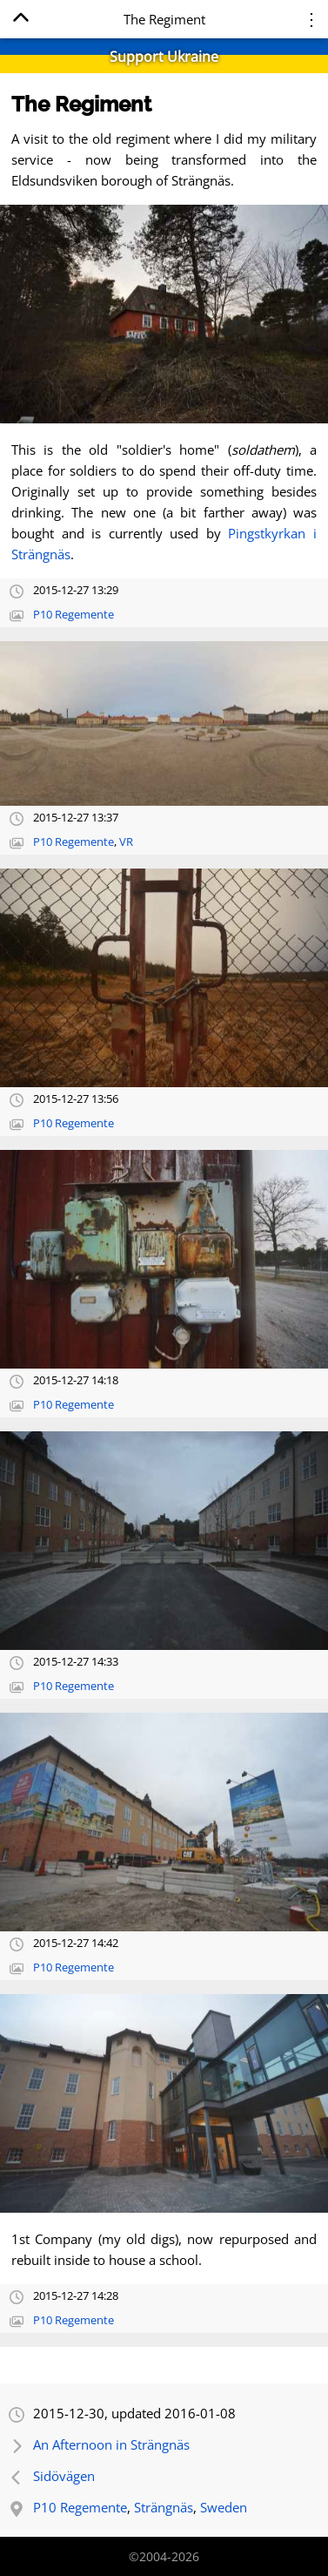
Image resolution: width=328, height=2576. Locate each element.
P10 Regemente (73, 614)
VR (126, 842)
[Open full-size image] (164, 314)
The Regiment (81, 104)
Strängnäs (163, 2507)
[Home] (20, 20)
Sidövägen (64, 2476)
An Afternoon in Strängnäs (111, 2444)
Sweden (223, 2507)
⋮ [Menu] (311, 18)
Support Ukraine (164, 56)
